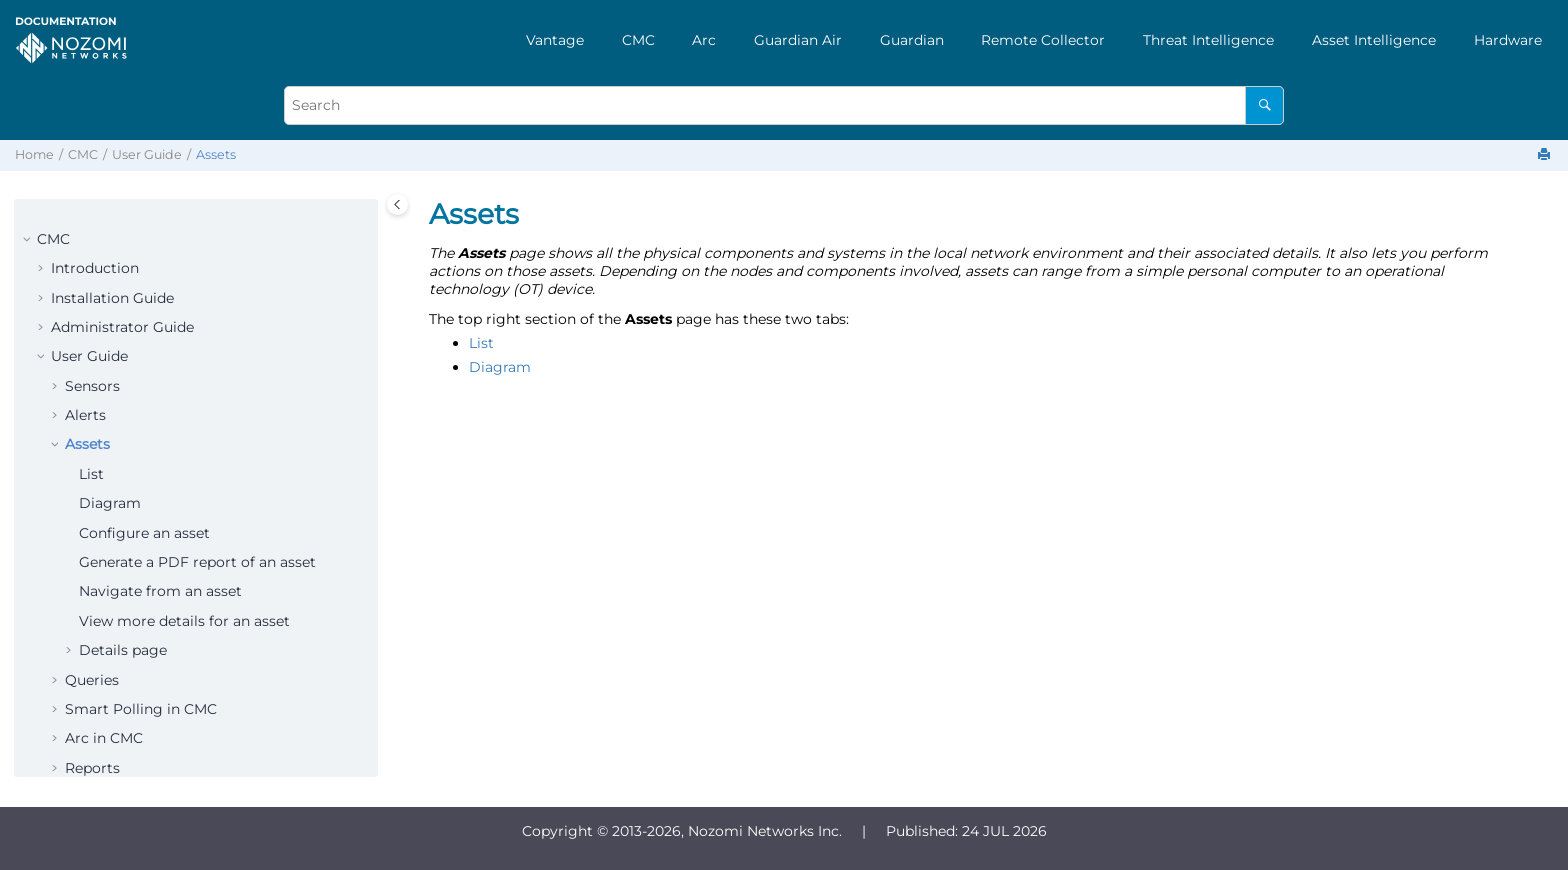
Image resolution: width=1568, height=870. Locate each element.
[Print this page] (1546, 155)
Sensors (92, 386)
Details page (123, 650)
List (91, 474)
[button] (29, 240)
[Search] (1264, 105)
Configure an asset (144, 533)
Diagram (110, 503)
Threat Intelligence (1208, 40)
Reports (92, 768)
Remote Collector (1043, 40)
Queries (92, 680)
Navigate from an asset (160, 591)
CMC (638, 40)
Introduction (95, 268)
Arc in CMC (104, 738)
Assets (216, 154)
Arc (704, 40)
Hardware (1508, 40)
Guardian (912, 40)
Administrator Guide (122, 327)
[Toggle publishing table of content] (397, 204)
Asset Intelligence (1374, 40)
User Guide (147, 154)
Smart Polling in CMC (141, 709)
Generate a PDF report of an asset (197, 562)
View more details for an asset (184, 621)
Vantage (555, 40)
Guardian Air (798, 40)
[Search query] (784, 105)
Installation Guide (112, 298)
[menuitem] (555, 40)
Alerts (85, 415)
